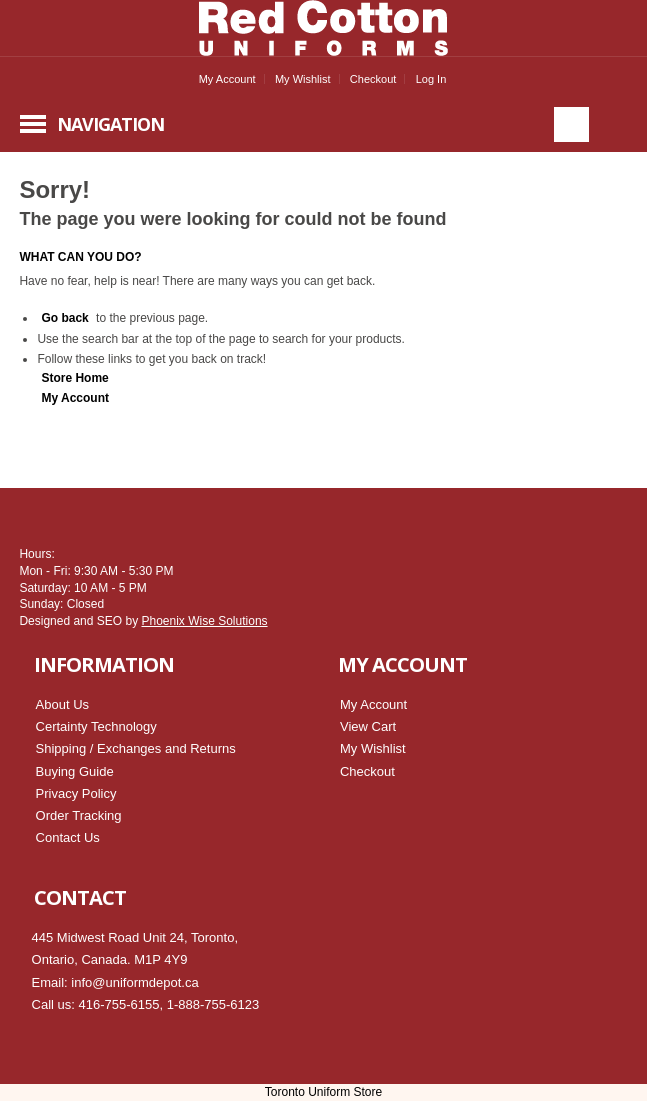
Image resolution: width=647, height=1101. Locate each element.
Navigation (110, 124)
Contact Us (68, 837)
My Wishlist (303, 79)
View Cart (368, 726)
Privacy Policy (76, 793)
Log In (431, 79)
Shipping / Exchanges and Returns (136, 748)
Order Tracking (79, 815)
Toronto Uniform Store (323, 1092)
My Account (227, 79)
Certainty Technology (96, 726)
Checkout (373, 79)
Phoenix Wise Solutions (204, 621)
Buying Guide (75, 771)
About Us (62, 704)
